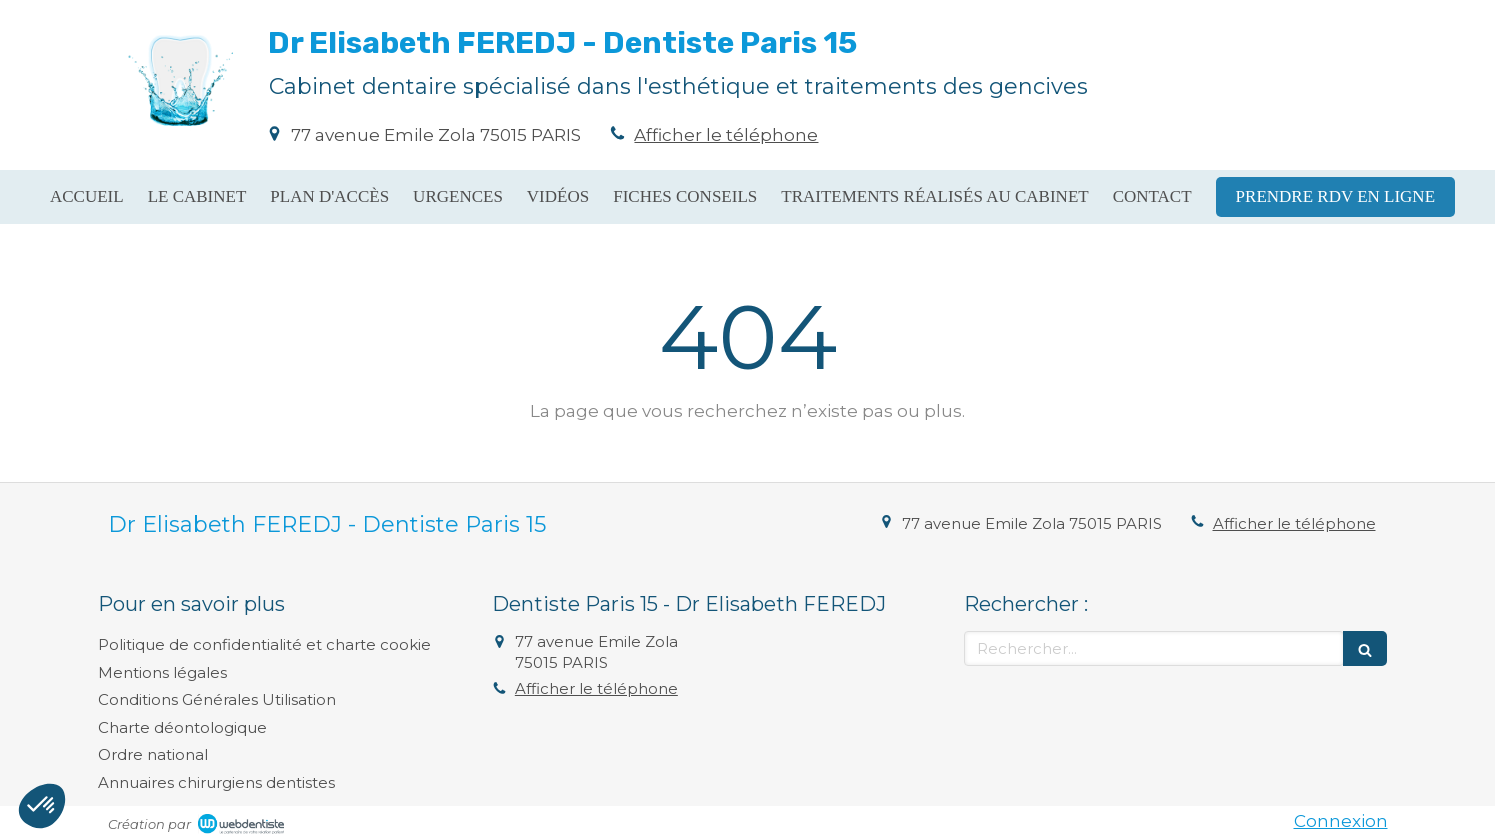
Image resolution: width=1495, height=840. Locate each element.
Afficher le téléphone (726, 135)
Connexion (1341, 821)
